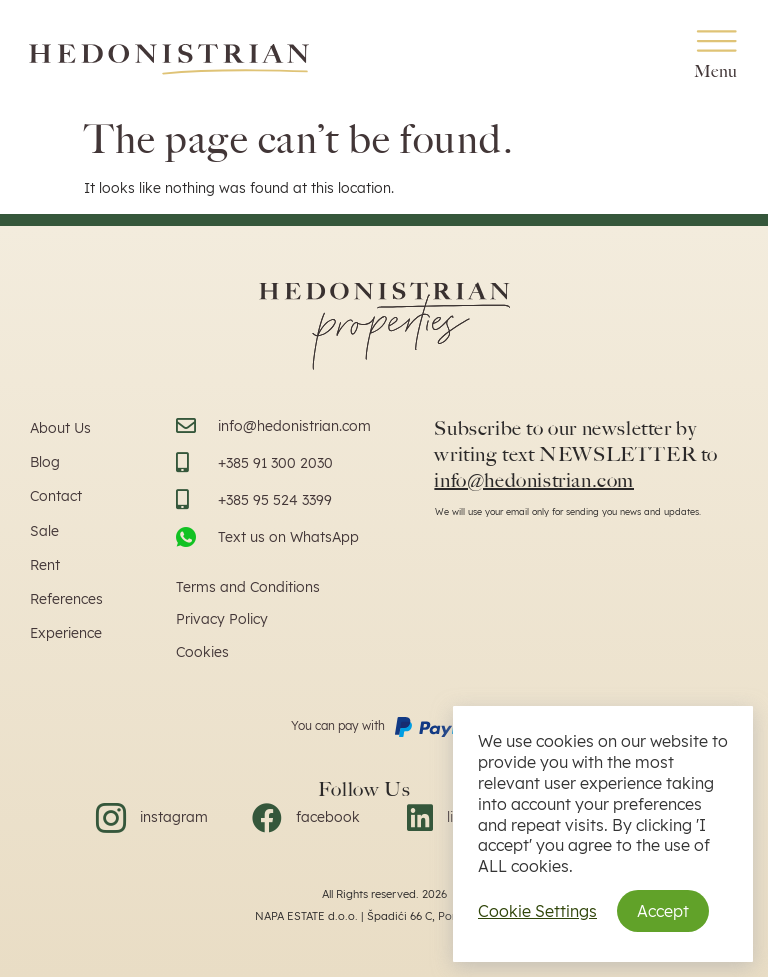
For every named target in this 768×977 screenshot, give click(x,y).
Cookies (202, 652)
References (66, 599)
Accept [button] (663, 911)
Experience (66, 633)
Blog (45, 462)
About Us (60, 428)
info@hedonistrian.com (534, 480)
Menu (716, 71)
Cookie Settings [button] (537, 911)
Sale (44, 531)
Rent (45, 565)
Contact (56, 496)
